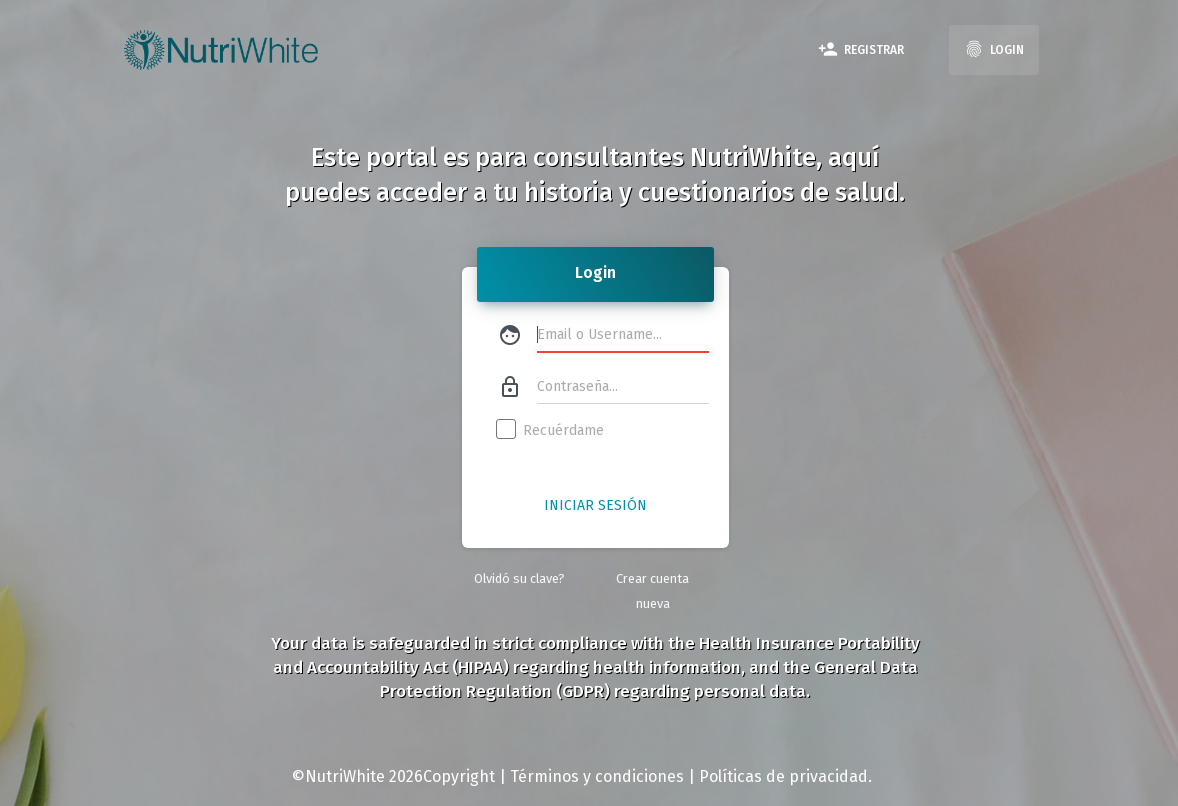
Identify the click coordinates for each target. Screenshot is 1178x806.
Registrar (861, 49)
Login (994, 49)
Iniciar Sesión (595, 505)
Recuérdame (551, 431)
